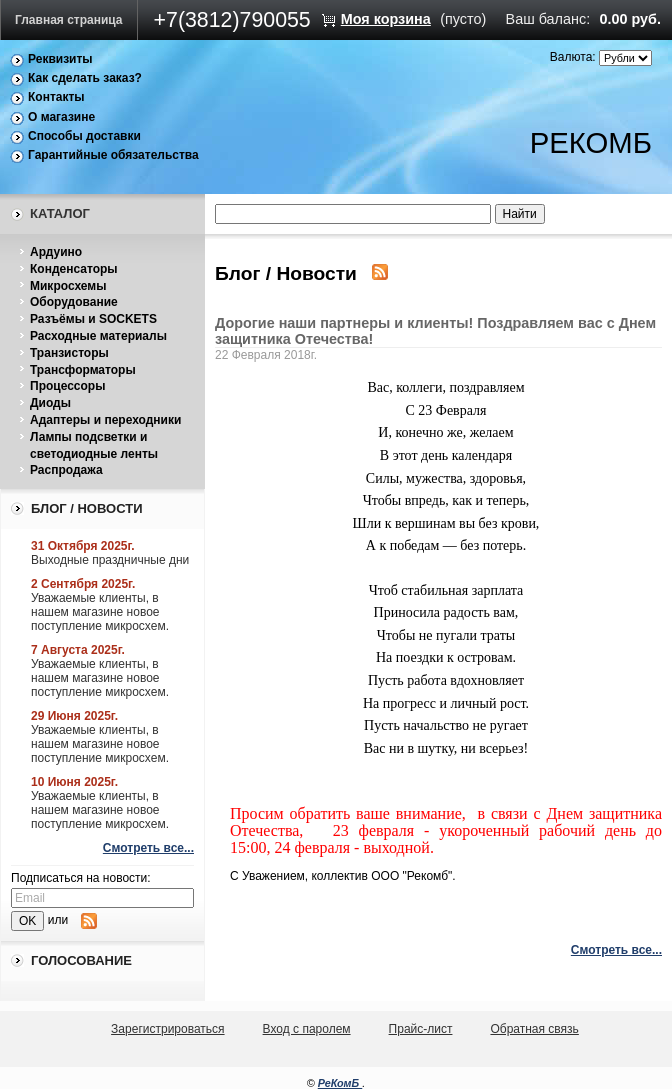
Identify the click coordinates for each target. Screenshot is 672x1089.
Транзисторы (69, 353)
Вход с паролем (307, 1029)
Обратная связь (534, 1029)
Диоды (50, 403)
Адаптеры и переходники (105, 420)
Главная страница (69, 20)
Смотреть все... (148, 848)
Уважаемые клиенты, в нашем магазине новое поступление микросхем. (100, 612)
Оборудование (74, 302)
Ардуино (56, 252)
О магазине (61, 117)
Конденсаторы (74, 269)
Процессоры (67, 386)
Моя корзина (386, 19)
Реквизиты (60, 59)
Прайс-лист (421, 1029)
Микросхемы (68, 286)
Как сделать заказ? (85, 78)
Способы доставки (84, 136)
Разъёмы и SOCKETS (93, 319)
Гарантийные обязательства (113, 155)
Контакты (56, 97)
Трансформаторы (83, 370)
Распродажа (66, 470)
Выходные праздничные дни (110, 560)
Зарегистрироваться (167, 1029)
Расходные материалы (98, 336)
